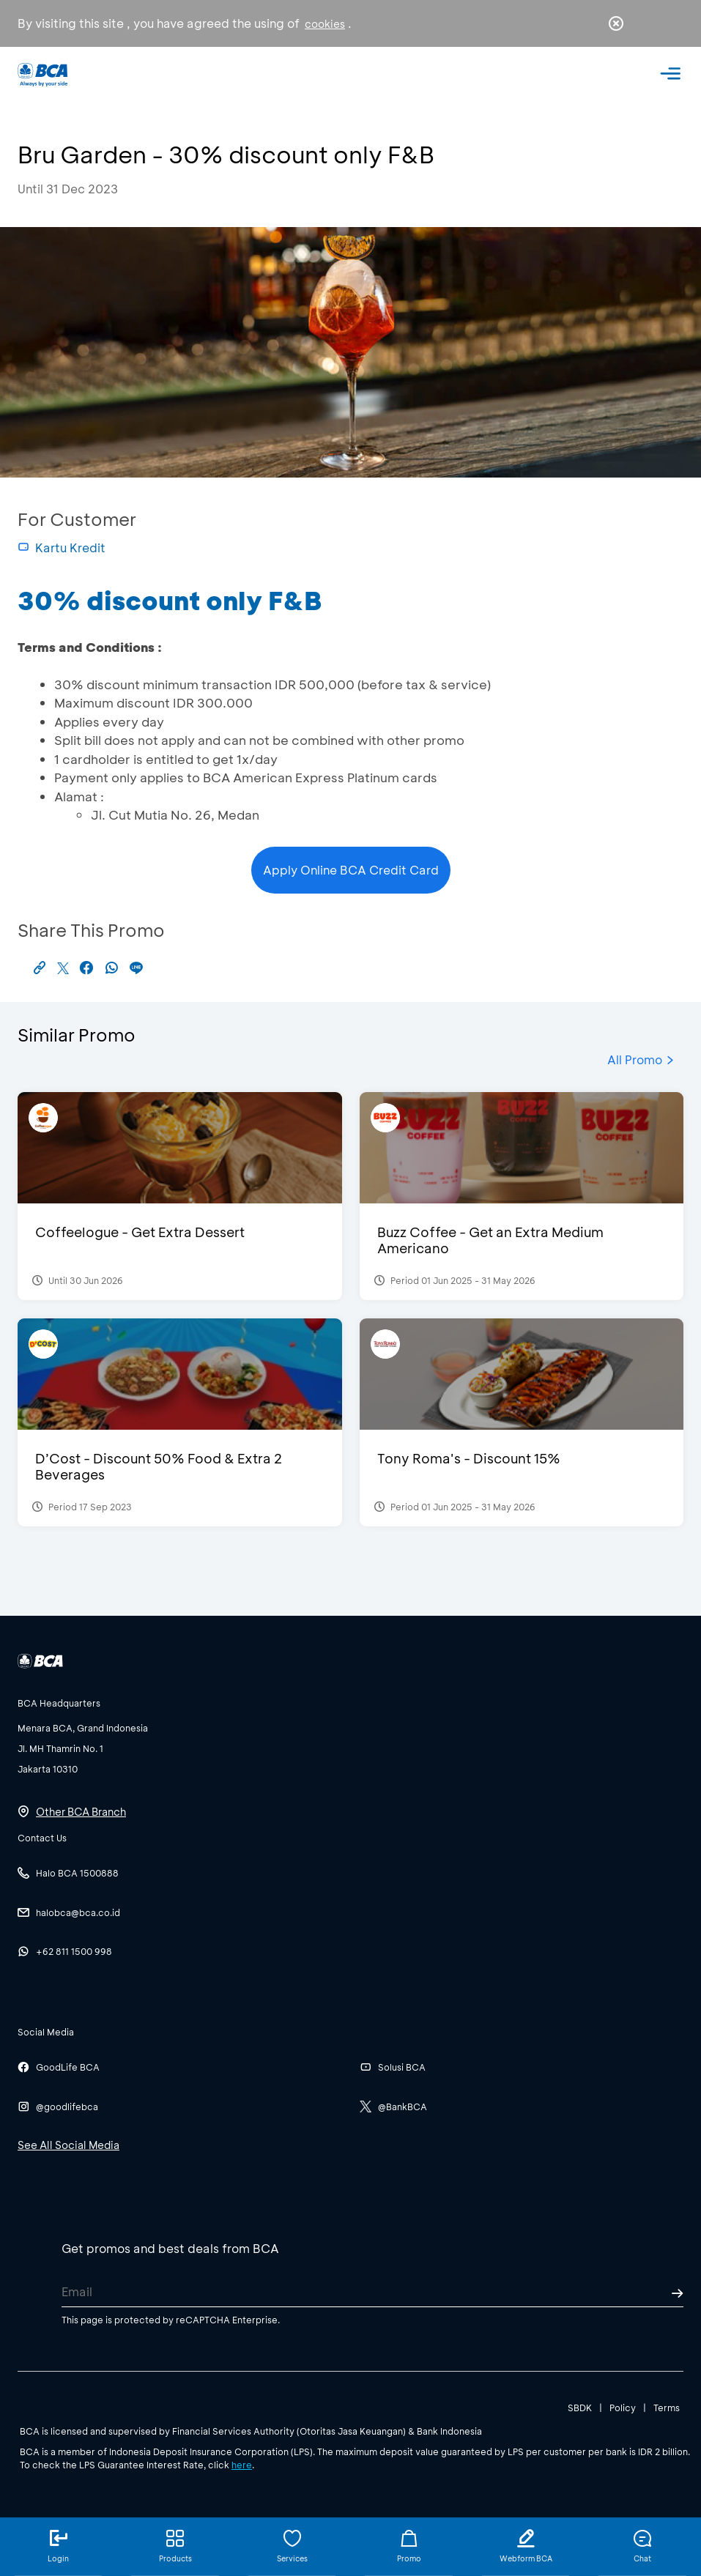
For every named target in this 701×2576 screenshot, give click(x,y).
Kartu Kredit (61, 547)
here (241, 2465)
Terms (666, 2407)
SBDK (580, 2407)
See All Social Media (68, 2145)
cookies (325, 24)
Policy (622, 2407)
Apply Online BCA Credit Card (351, 869)
